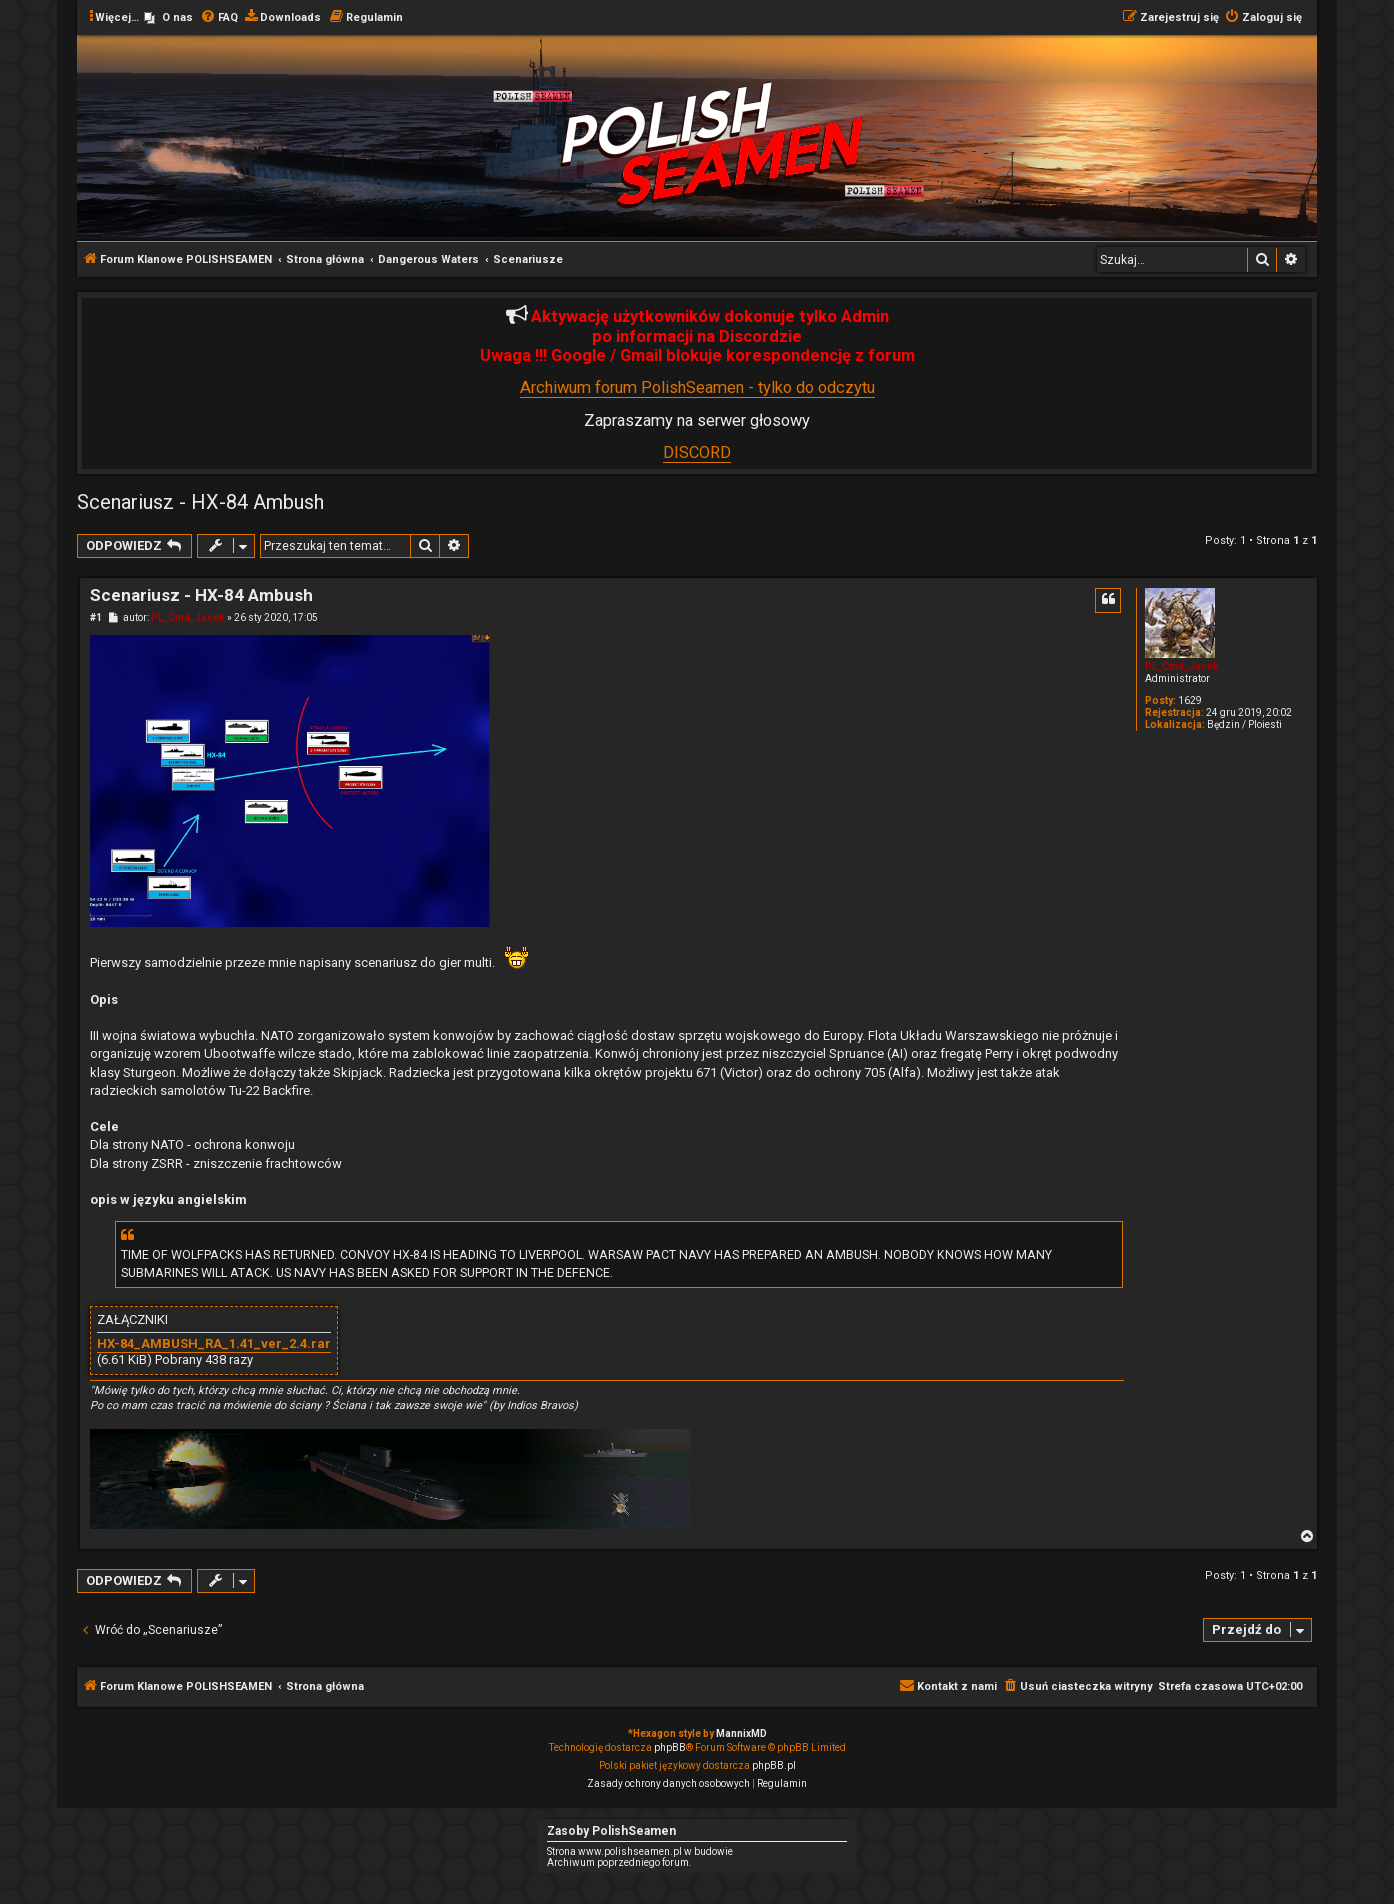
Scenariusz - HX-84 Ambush (200, 502)
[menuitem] (168, 18)
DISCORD (697, 452)
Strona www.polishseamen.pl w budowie (640, 1851)
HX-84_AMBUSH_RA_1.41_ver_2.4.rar (214, 1344)
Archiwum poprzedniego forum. (619, 1862)
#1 (96, 617)
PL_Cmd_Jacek (1182, 666)
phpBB (670, 1747)
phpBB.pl (774, 1765)
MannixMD (741, 1733)
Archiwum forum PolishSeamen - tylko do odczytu (697, 387)
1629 (1190, 700)
